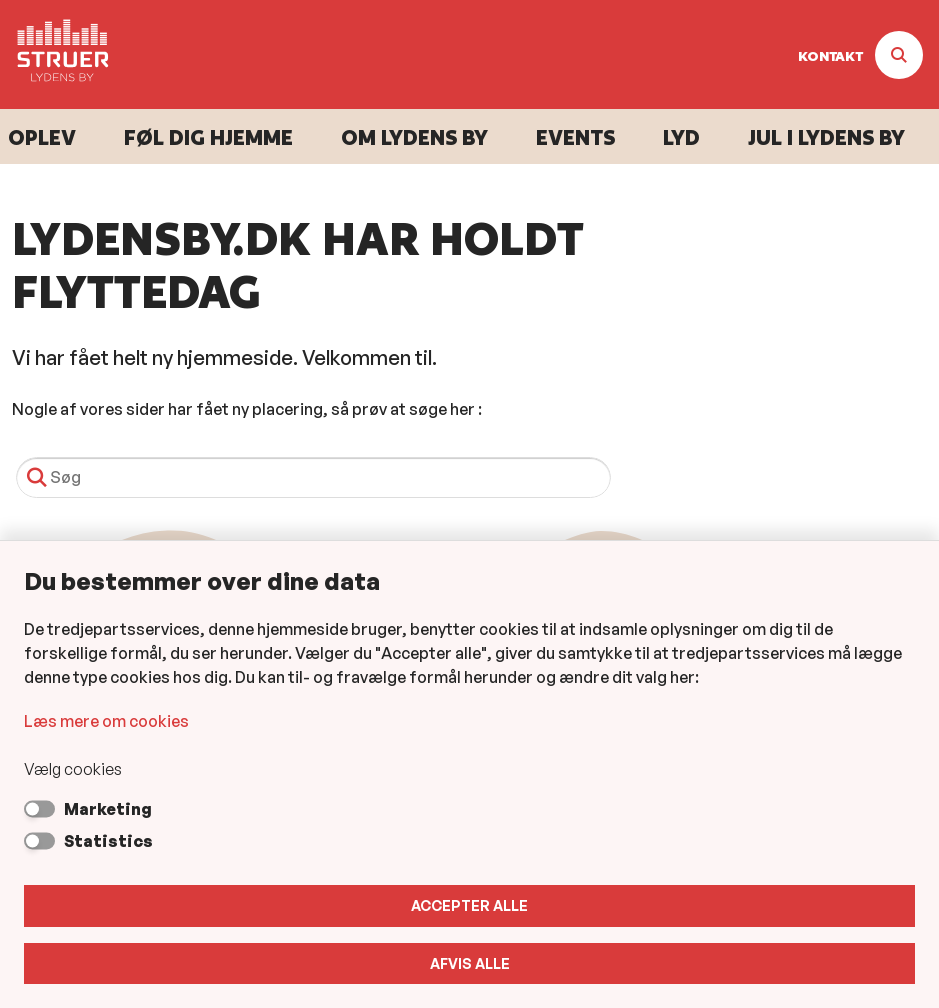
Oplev (42, 137)
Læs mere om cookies (106, 721)
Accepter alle (469, 905)
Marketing (108, 809)
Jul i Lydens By (826, 137)
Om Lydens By (414, 137)
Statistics (108, 841)
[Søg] (313, 477)
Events (575, 137)
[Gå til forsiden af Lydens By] (57, 54)
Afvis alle (470, 963)
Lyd (681, 137)
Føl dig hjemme (208, 137)
